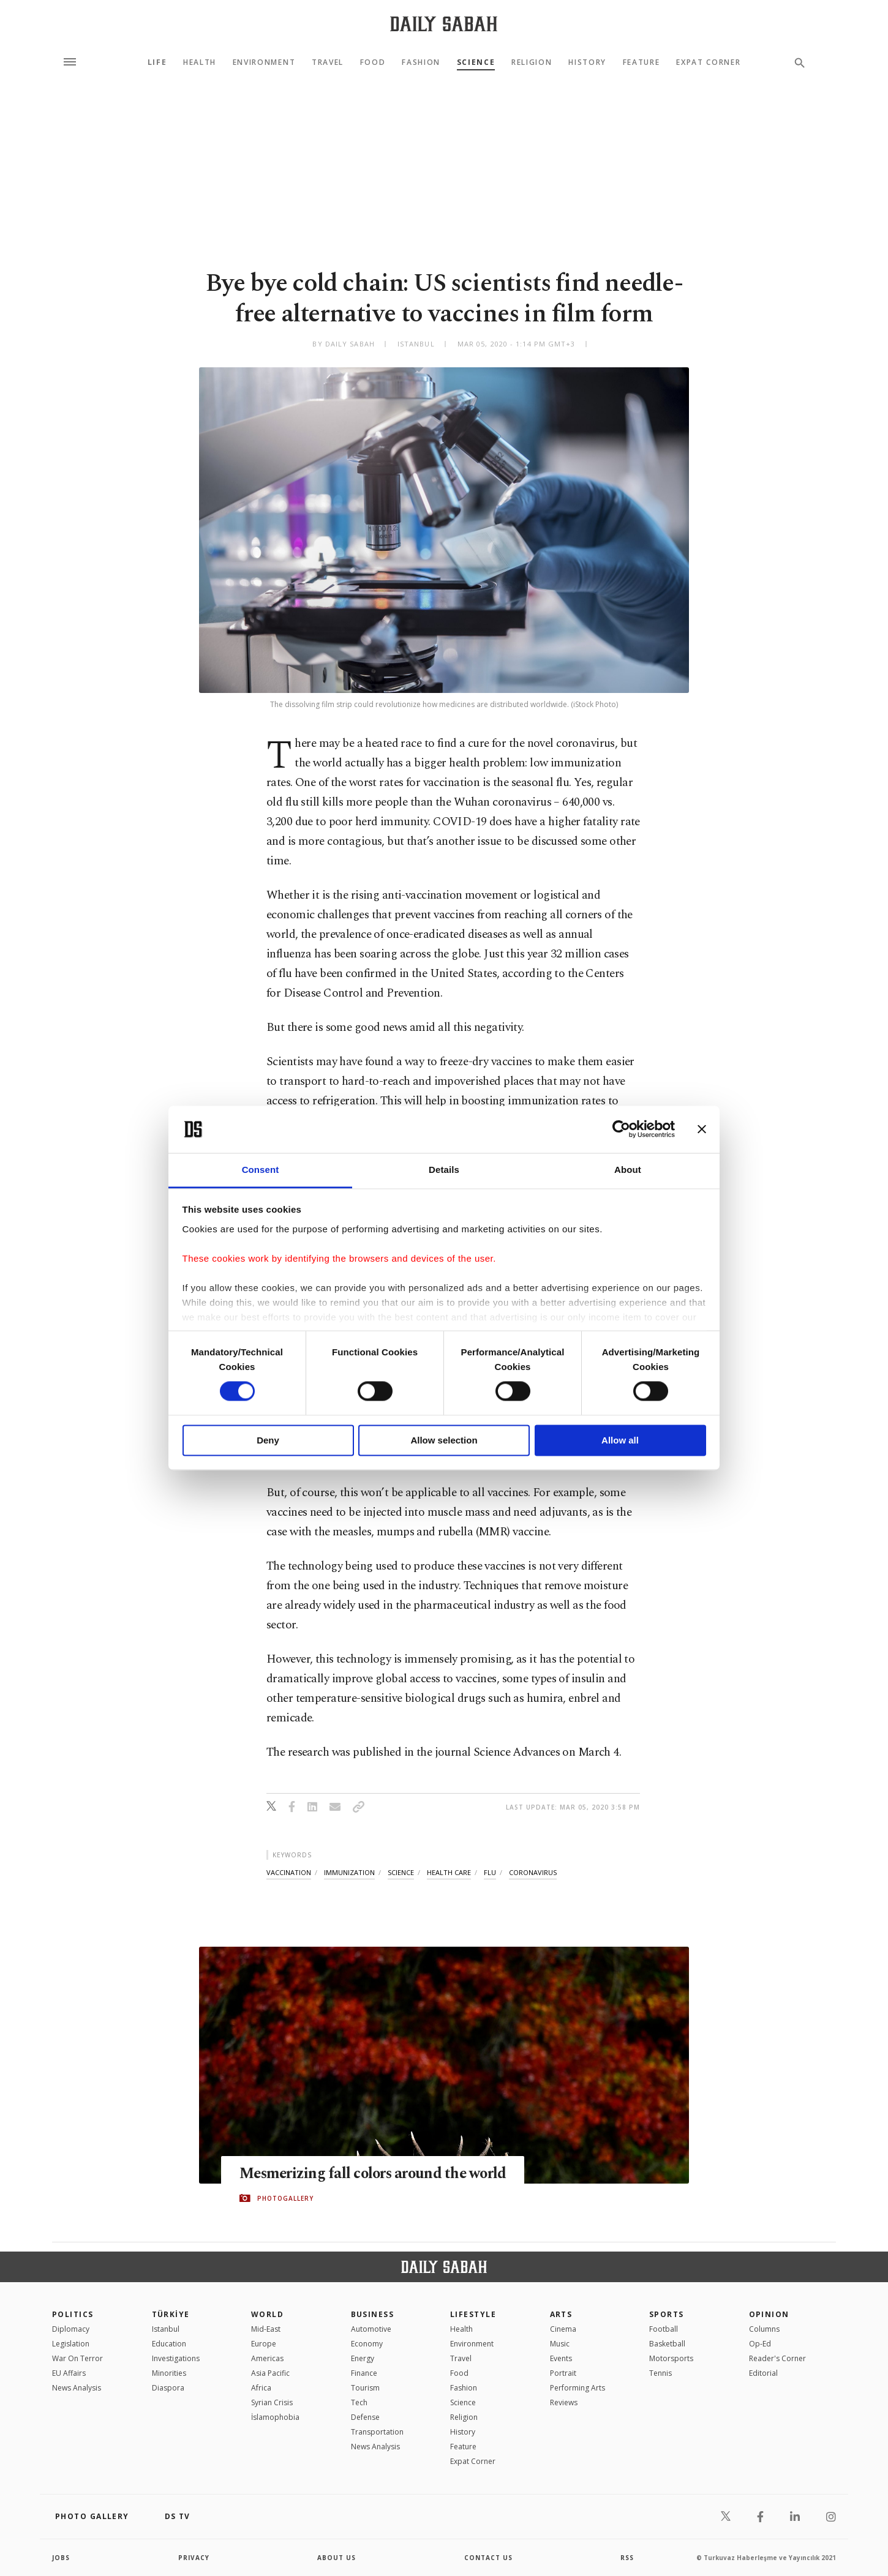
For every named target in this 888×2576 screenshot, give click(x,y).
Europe (263, 2343)
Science (476, 62)
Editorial (763, 2373)
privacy (193, 2557)
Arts (561, 2314)
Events (561, 2358)
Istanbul (165, 2329)
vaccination (288, 1872)
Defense (365, 2417)
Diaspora (168, 2388)
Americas (267, 2358)
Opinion (769, 2314)
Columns (764, 2329)
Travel (328, 62)
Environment (264, 62)
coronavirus (533, 1872)
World (267, 2314)
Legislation (70, 2343)
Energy (362, 2358)
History (587, 62)
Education (169, 2343)
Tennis (660, 2373)
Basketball (667, 2343)
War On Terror (77, 2358)
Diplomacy (70, 2329)
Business (372, 2314)
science (401, 1872)
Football (663, 2329)
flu (490, 1872)
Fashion (421, 62)
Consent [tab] (260, 1169)
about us (336, 2557)
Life (157, 62)
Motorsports (671, 2358)
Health (199, 62)
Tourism (365, 2388)
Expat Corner (708, 62)
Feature (641, 62)
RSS (627, 2557)
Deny (268, 1440)
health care (449, 1872)
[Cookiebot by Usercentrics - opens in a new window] (621, 1129)
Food (373, 62)
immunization (349, 1872)
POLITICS (73, 2314)
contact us (488, 2557)
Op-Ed (760, 2343)
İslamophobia (275, 2417)
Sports (666, 2314)
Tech (359, 2402)
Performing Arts (577, 2388)
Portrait (563, 2373)
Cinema (563, 2329)
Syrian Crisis (272, 2402)
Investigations (176, 2358)
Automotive (371, 2329)
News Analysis (76, 2388)
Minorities (169, 2373)
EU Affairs (69, 2373)
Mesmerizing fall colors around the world (375, 2173)
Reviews (564, 2402)
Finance (364, 2373)
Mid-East (265, 2329)
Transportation (377, 2432)
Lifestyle (473, 2314)
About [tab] (627, 1169)
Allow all (620, 1440)
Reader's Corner (777, 2358)
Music (560, 2343)
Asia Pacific (270, 2373)
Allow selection (443, 1440)
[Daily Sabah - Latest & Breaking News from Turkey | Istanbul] (443, 23)
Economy (367, 2343)
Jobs (61, 2557)
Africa (261, 2388)
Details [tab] (444, 1169)
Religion (531, 62)
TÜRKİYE (171, 2314)
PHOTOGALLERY (285, 2198)
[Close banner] (702, 1129)
